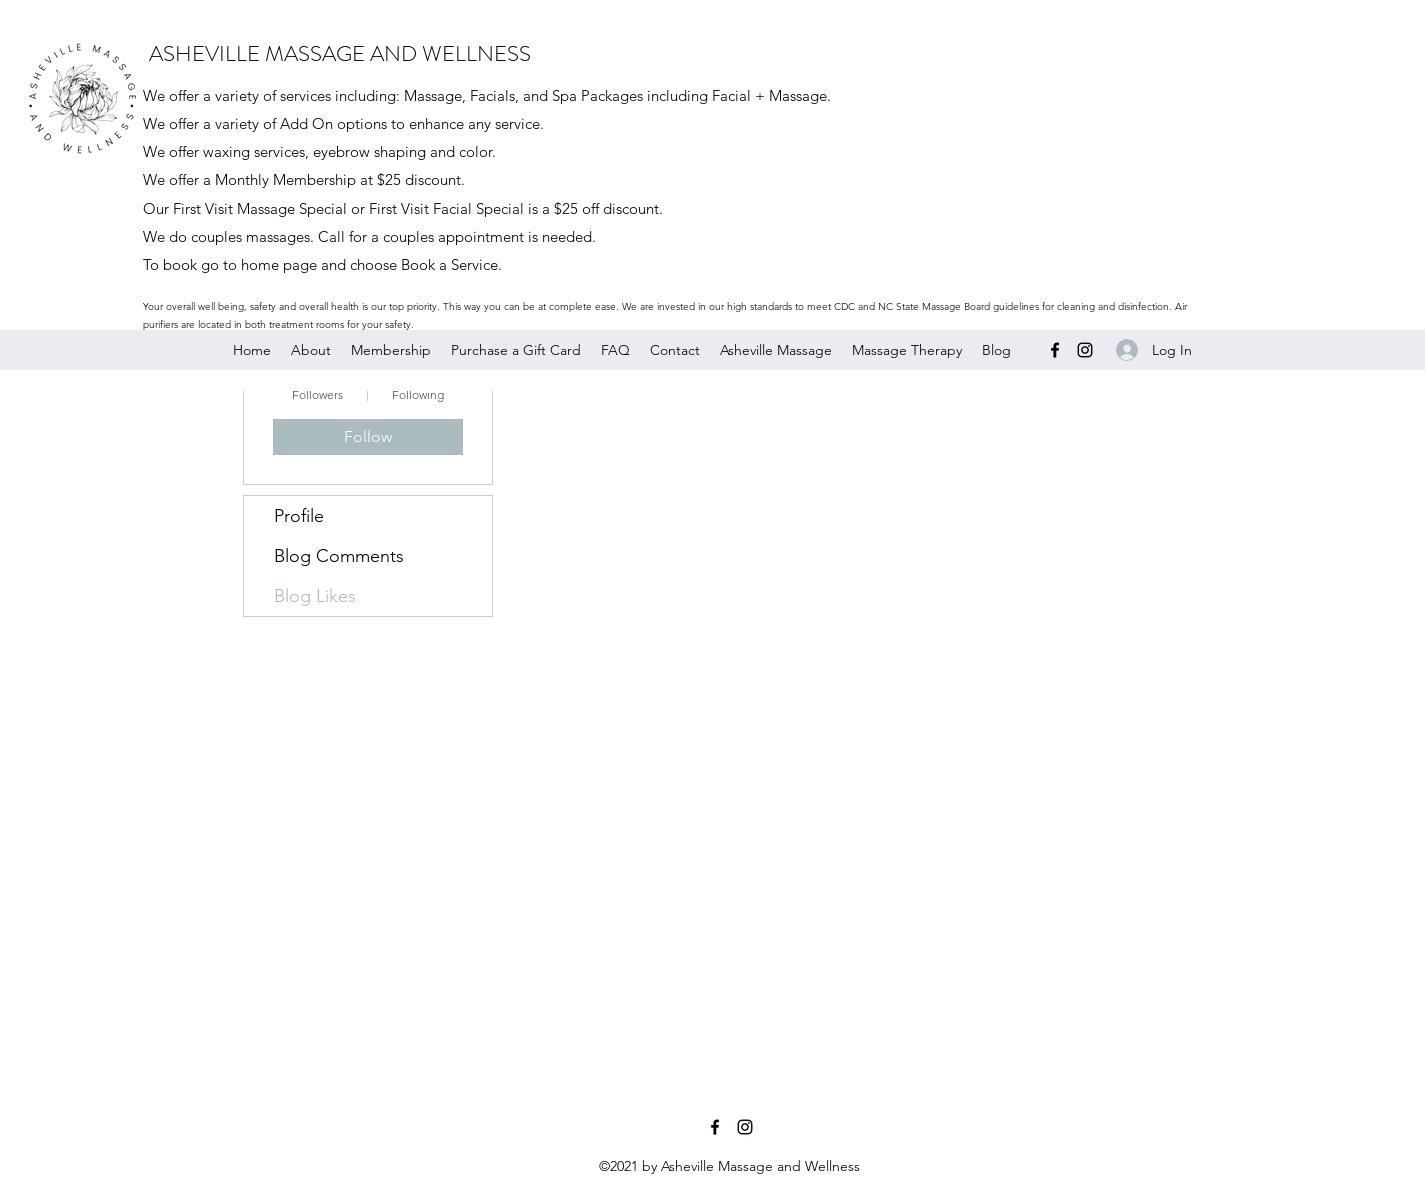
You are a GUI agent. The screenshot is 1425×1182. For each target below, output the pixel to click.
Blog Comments (339, 556)
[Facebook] (1055, 350)
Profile (299, 516)
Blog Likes (315, 596)
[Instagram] (1085, 350)
